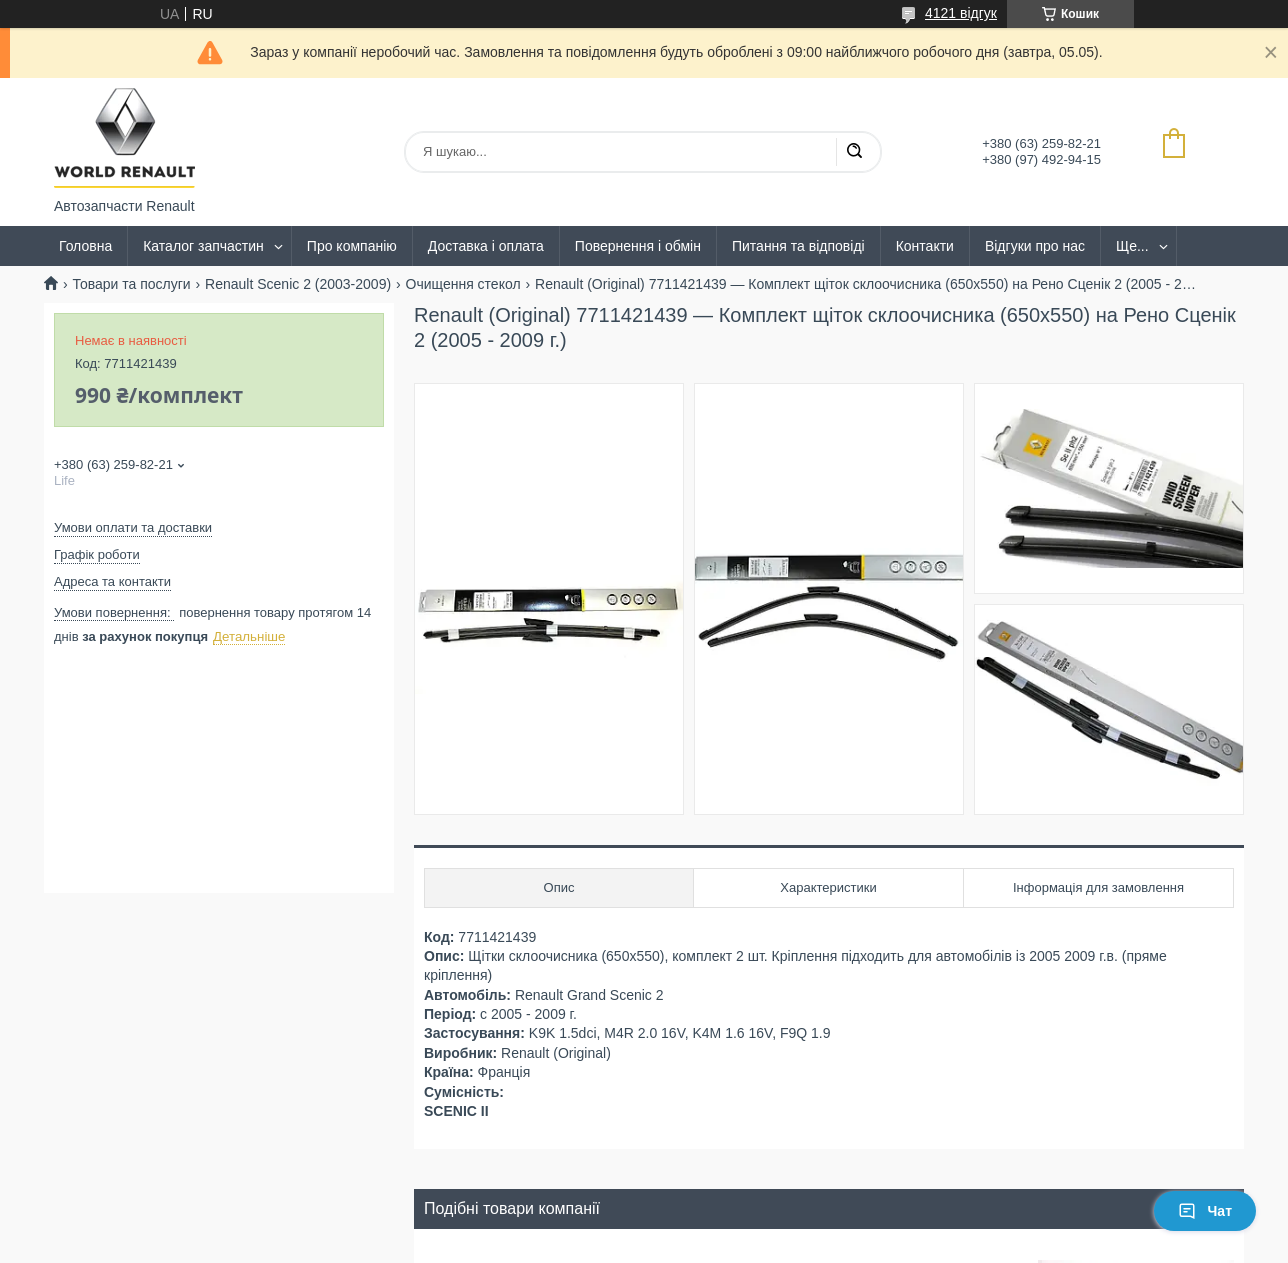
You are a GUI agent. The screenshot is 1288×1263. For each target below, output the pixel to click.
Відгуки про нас (1035, 246)
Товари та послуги (131, 284)
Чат (1205, 1211)
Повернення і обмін (638, 246)
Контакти (925, 246)
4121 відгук (961, 13)
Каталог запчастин (203, 246)
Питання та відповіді (798, 246)
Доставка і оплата (486, 246)
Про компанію (352, 246)
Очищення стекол (463, 284)
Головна (85, 246)
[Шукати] (854, 152)
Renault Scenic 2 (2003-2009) (298, 284)
